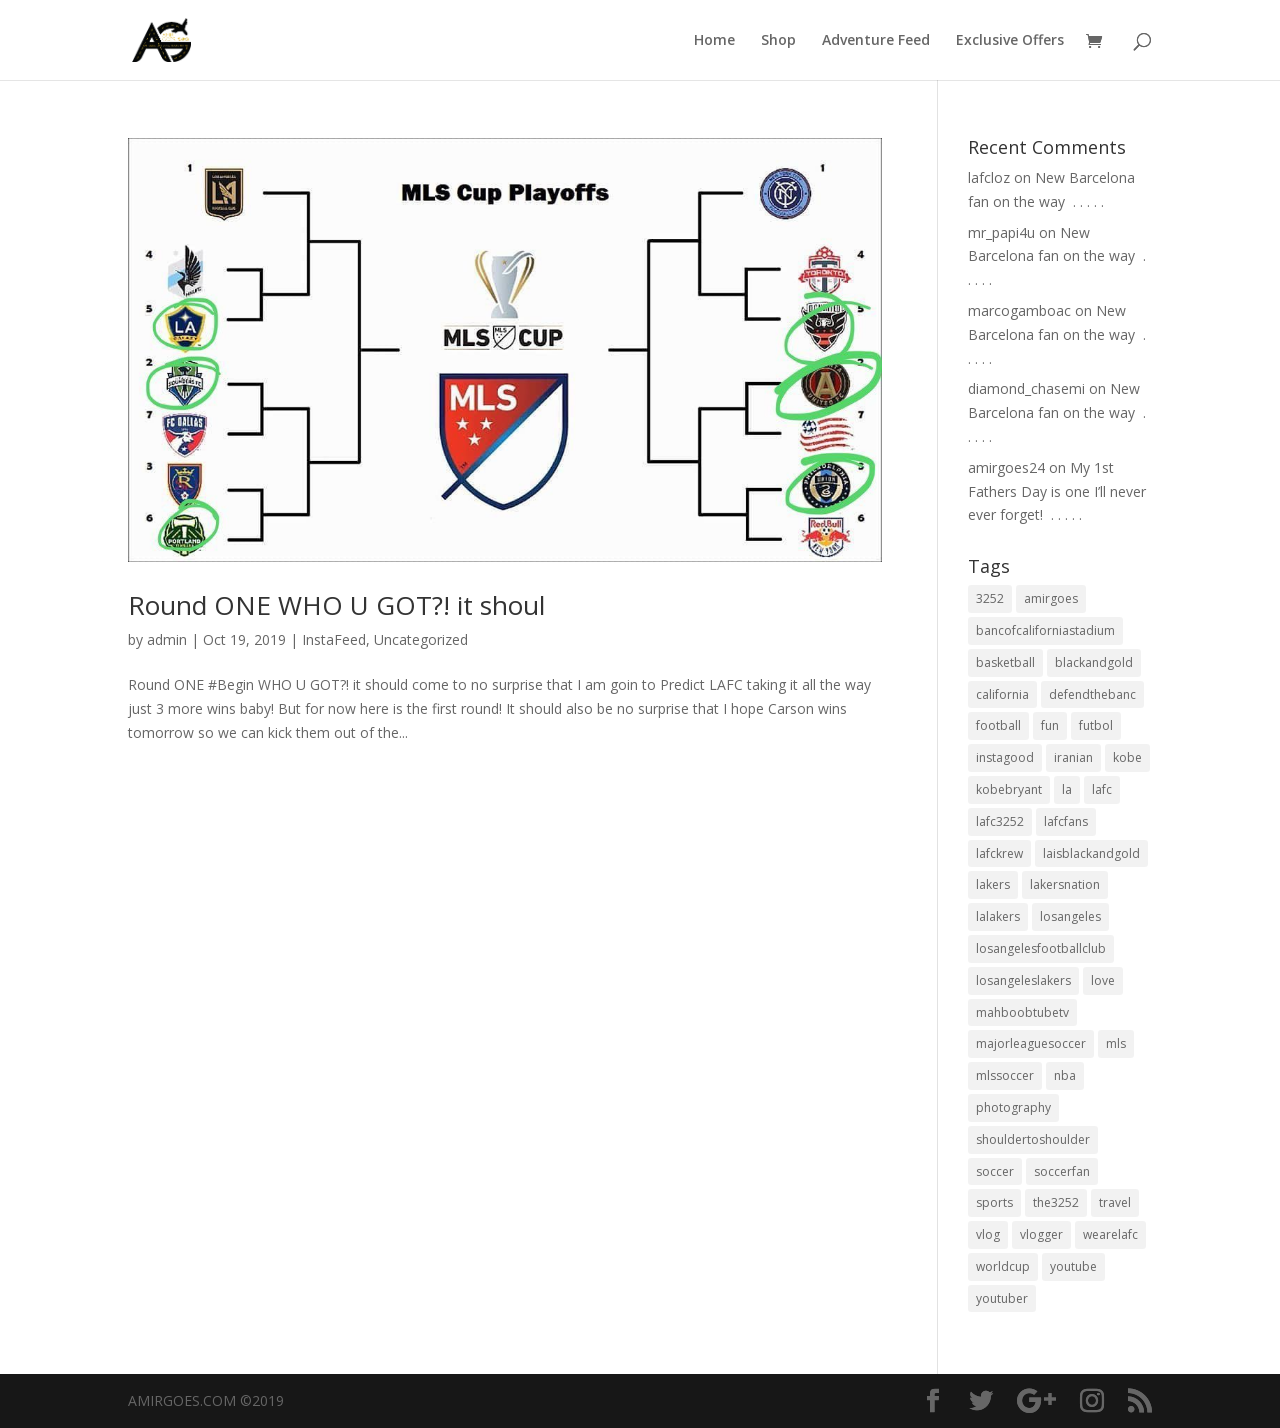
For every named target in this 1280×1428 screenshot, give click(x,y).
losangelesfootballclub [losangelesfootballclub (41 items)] (1041, 948)
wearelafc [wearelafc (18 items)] (1110, 1234)
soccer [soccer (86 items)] (995, 1171)
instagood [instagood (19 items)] (1005, 757)
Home (714, 41)
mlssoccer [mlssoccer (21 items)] (1005, 1075)
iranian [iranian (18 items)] (1073, 757)
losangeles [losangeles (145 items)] (1070, 916)
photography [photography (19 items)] (1013, 1107)
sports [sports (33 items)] (994, 1202)
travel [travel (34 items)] (1115, 1202)
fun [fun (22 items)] (1050, 725)
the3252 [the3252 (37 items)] (1056, 1202)
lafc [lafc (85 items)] (1102, 789)
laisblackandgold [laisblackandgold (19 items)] (1091, 853)
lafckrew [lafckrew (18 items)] (999, 853)
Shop (778, 41)
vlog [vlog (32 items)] (988, 1234)
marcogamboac (1019, 310)
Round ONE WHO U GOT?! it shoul (336, 605)
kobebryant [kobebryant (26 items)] (1009, 789)
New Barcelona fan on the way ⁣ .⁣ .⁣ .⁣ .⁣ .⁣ (1057, 256)
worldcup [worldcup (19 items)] (1003, 1266)
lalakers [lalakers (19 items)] (998, 916)
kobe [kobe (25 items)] (1127, 757)
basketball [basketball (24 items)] (1005, 662)
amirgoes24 (1006, 467)
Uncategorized (421, 639)
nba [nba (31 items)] (1065, 1075)
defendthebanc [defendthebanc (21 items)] (1092, 694)
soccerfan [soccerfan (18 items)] (1062, 1171)
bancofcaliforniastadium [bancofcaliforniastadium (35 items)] (1045, 630)
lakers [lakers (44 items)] (993, 884)
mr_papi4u (1001, 232)
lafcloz (989, 177)
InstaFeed (334, 639)
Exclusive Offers (1010, 41)
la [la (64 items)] (1067, 789)
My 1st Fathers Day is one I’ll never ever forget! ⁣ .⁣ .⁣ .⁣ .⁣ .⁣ (1057, 491)
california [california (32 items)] (1002, 694)
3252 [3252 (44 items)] (990, 598)
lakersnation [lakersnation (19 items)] (1065, 884)
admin (167, 639)
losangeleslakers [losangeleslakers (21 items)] (1023, 980)
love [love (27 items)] (1103, 980)
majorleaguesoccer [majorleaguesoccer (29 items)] (1031, 1043)
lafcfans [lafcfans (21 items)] (1066, 821)
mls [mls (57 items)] (1116, 1043)
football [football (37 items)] (998, 725)
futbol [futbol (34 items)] (1096, 725)
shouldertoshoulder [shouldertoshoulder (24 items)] (1033, 1139)
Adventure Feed (876, 41)
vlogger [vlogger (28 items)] (1041, 1234)
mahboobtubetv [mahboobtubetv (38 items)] (1022, 1012)
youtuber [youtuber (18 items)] (1002, 1298)
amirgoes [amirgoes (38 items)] (1051, 598)
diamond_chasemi (1026, 388)
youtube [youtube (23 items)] (1073, 1266)
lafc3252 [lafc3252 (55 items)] (1000, 821)
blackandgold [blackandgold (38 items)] (1094, 662)
